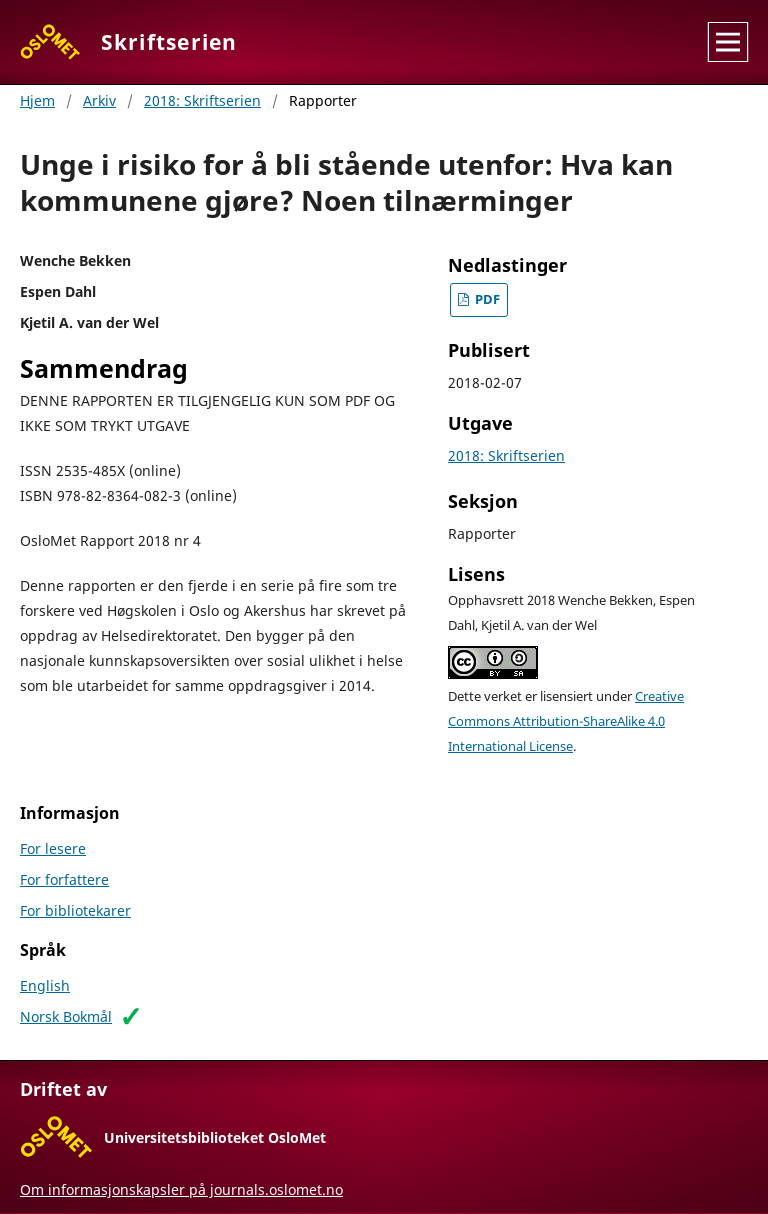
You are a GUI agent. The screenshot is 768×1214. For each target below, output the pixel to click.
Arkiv (99, 100)
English (45, 985)
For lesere (53, 848)
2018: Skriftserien (202, 100)
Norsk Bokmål (66, 1016)
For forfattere (64, 879)
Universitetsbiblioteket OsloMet (215, 1137)
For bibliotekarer (75, 910)
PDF (486, 299)
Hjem (37, 100)
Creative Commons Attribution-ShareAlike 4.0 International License (566, 721)
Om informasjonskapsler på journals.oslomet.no (181, 1189)
